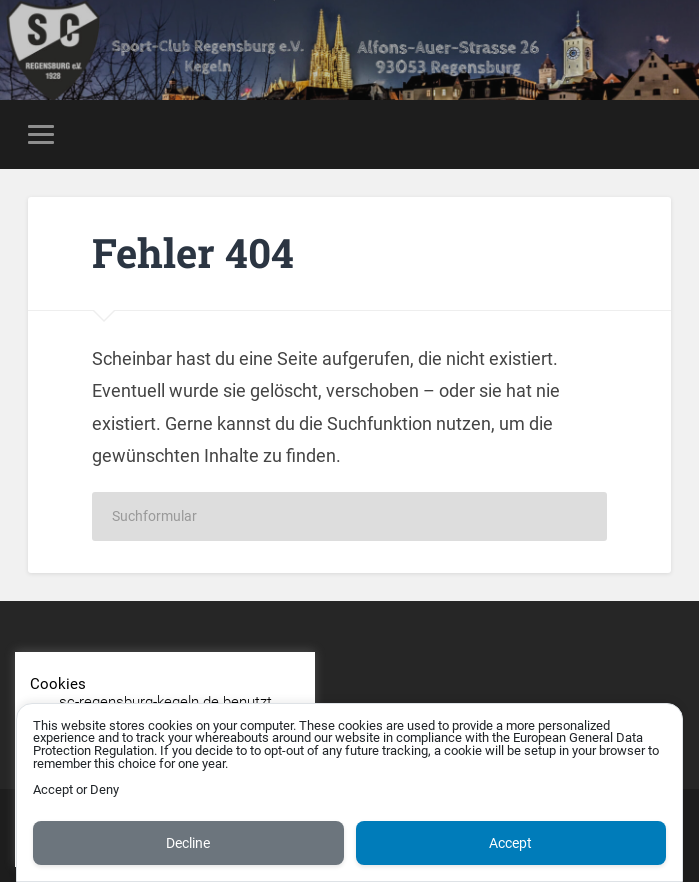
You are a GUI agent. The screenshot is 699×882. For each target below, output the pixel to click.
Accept (510, 843)
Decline (188, 843)
